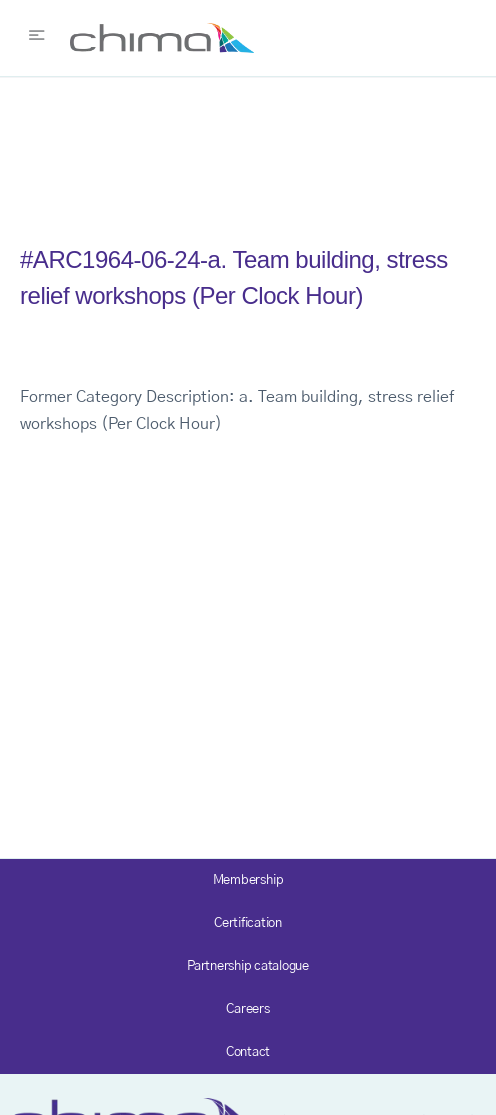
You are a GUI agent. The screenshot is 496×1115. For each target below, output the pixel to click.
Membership (248, 880)
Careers (247, 1009)
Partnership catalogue (248, 966)
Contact (248, 1052)
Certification (248, 923)
